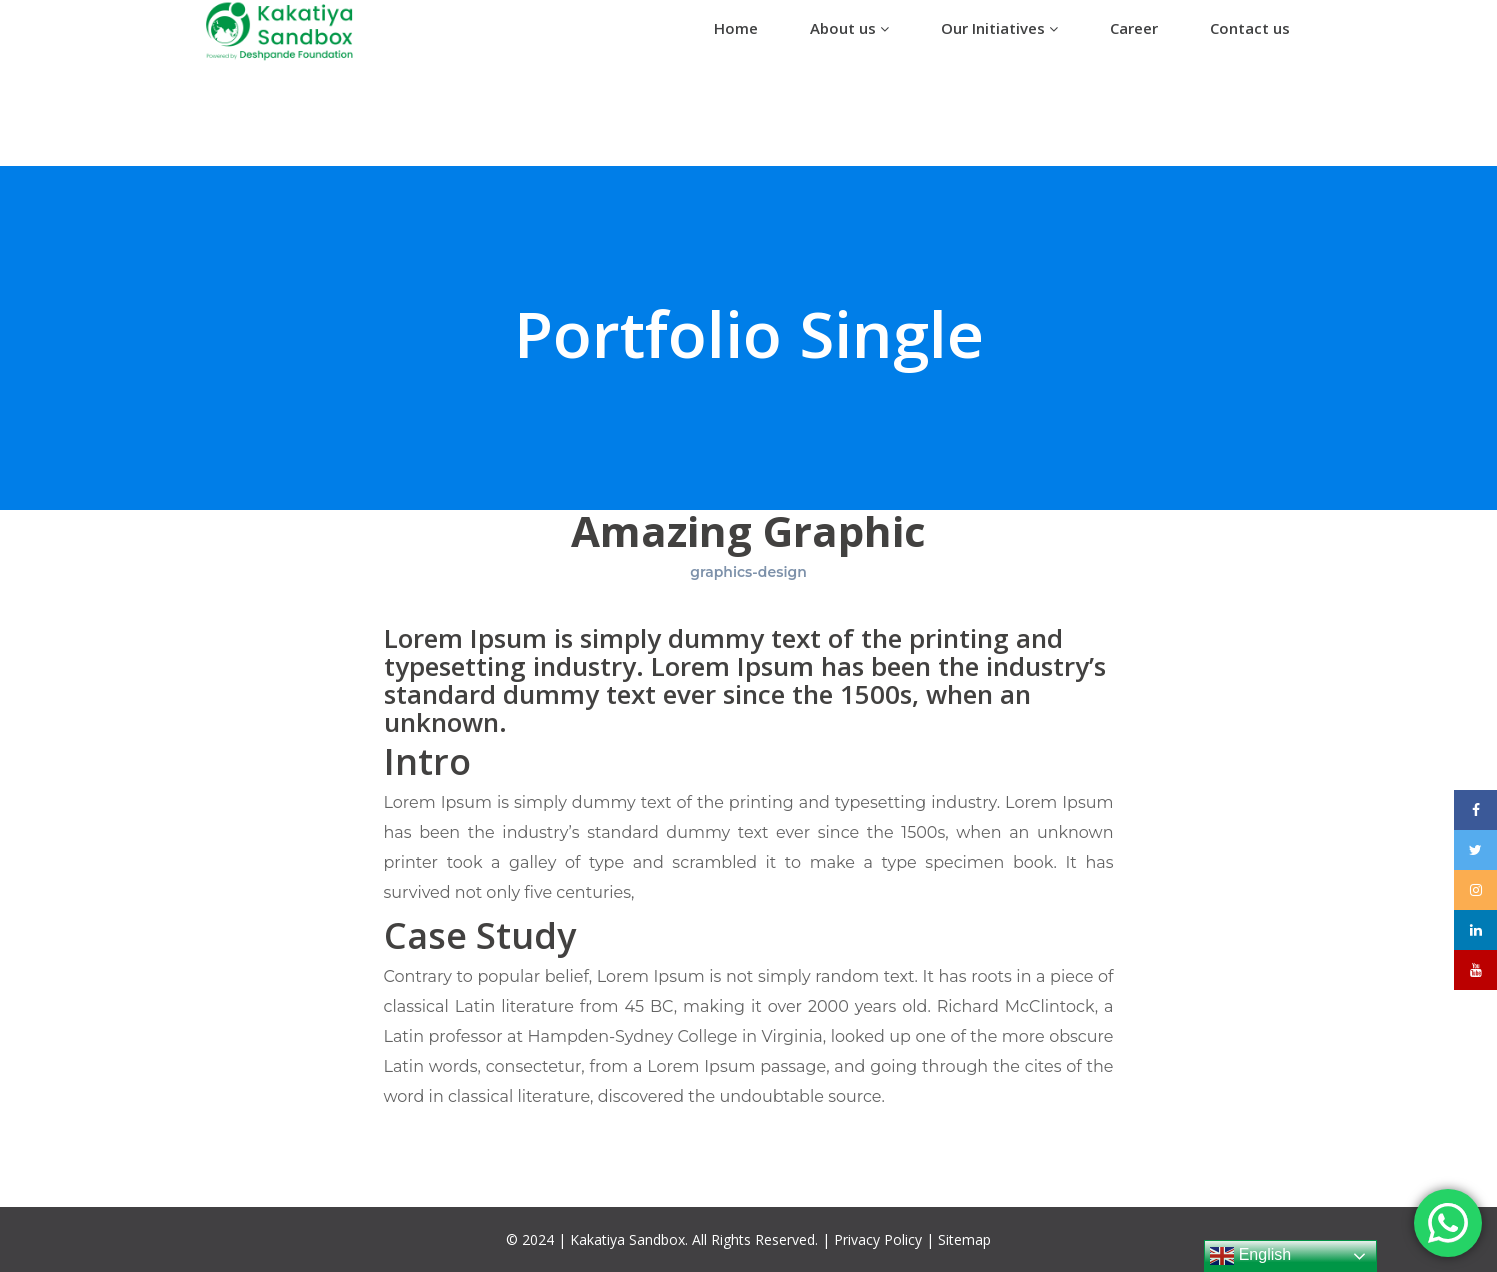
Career (1134, 28)
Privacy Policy (878, 1239)
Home (736, 28)
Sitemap (964, 1239)
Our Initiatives (999, 28)
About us (849, 28)
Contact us (1250, 28)
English (1250, 1256)
